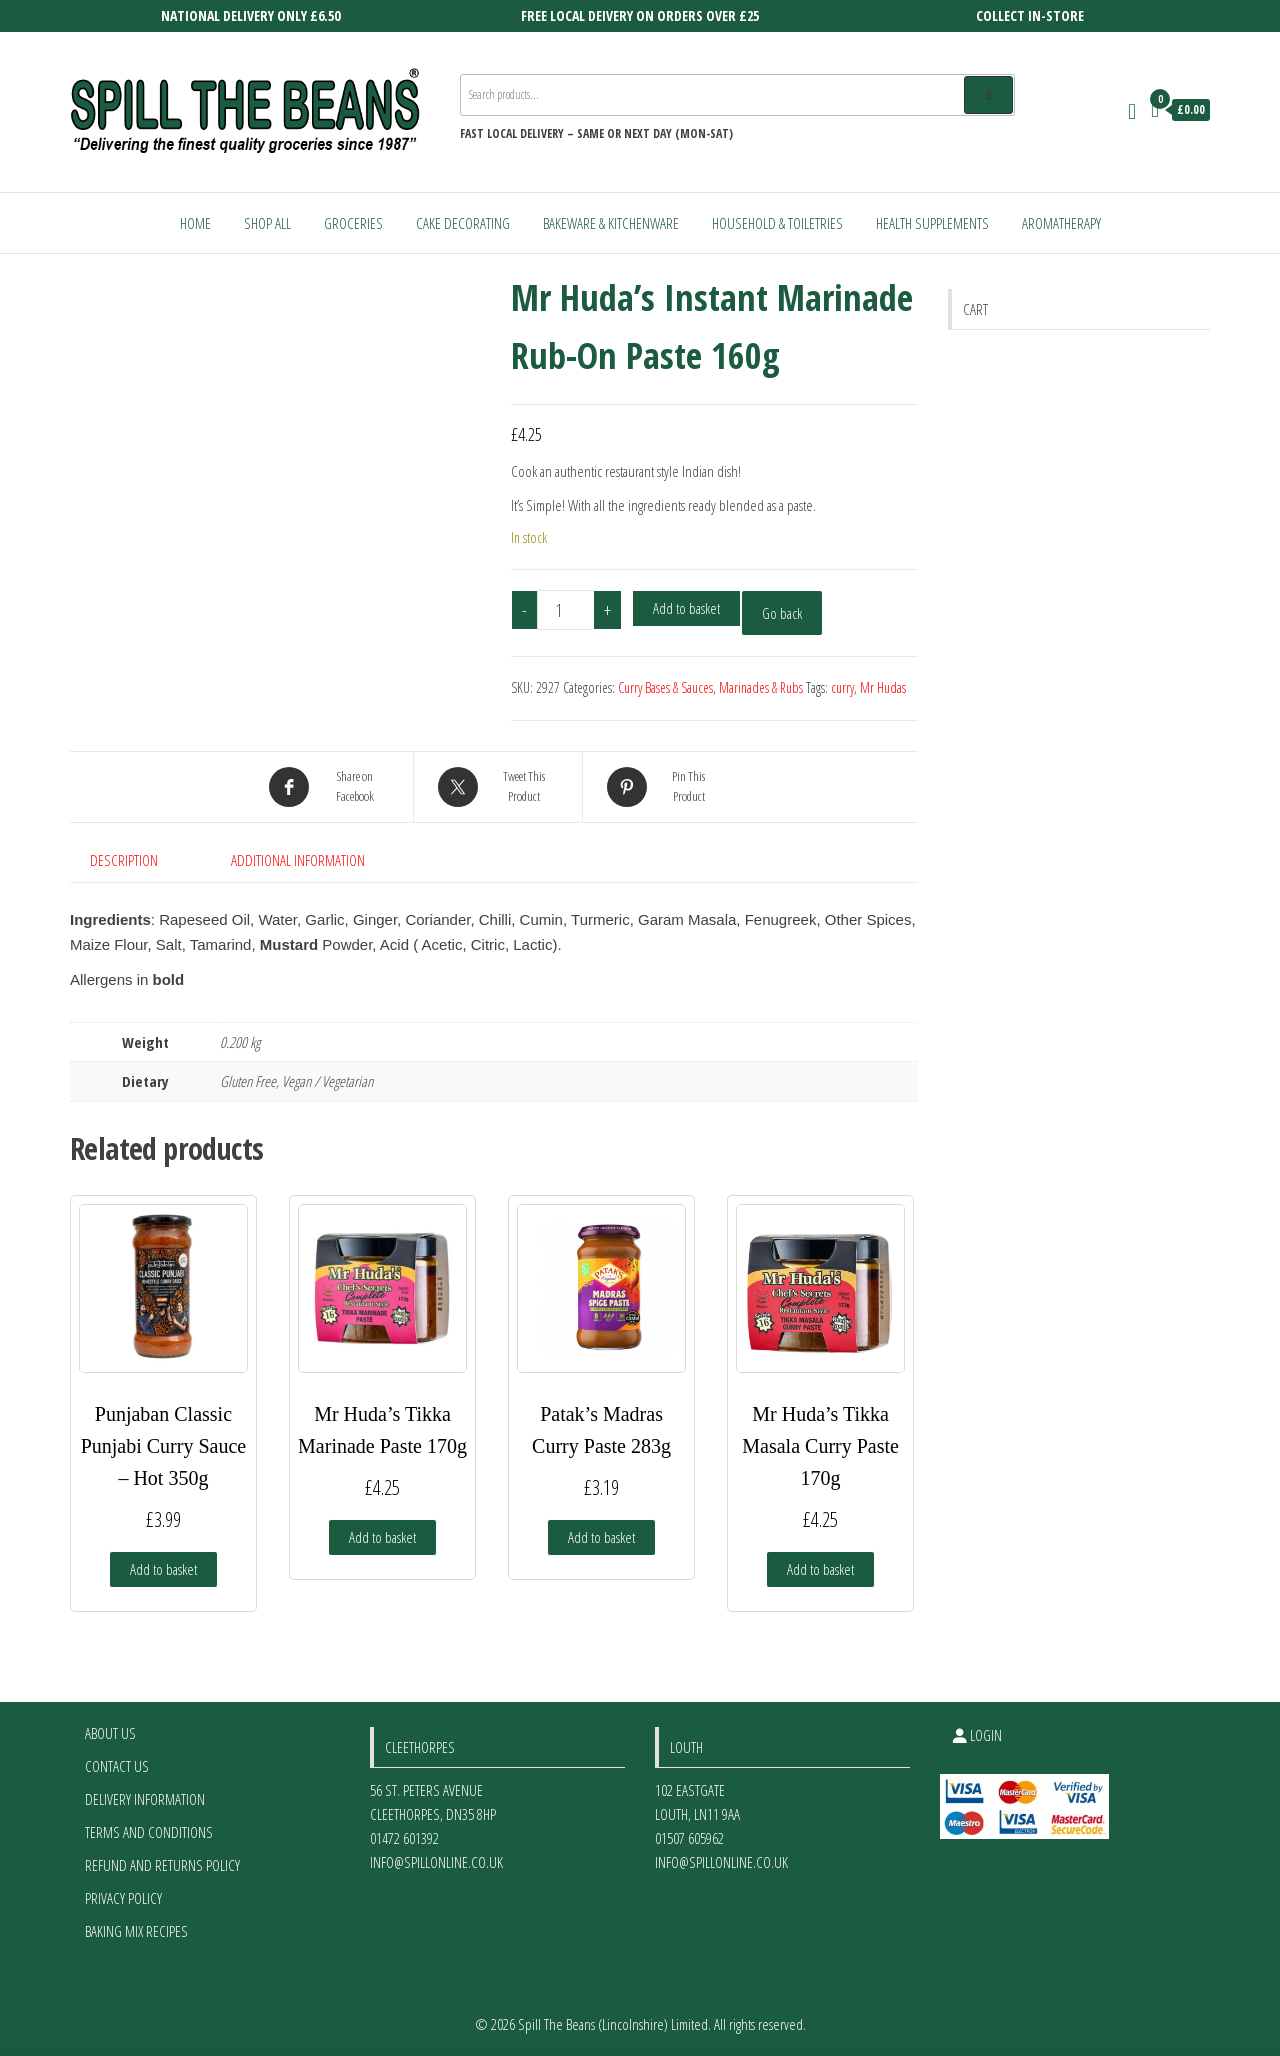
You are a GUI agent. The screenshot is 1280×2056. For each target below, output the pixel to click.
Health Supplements (932, 223)
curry (842, 687)
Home (195, 223)
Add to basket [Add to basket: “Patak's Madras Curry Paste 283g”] (601, 1537)
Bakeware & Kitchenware (611, 223)
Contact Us (117, 1766)
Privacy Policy (123, 1898)
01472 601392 (404, 1838)
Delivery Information (145, 1799)
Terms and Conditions (149, 1832)
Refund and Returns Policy (162, 1865)
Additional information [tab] (298, 860)
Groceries (353, 223)
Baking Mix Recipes (136, 1931)
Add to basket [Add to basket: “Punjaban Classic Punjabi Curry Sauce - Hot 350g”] (163, 1569)
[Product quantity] (566, 610)
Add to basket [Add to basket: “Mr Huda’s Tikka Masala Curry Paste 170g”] (820, 1569)
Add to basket (686, 608)
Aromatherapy (1061, 223)
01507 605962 (689, 1838)
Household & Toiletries (777, 223)
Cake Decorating (463, 223)
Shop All (267, 223)
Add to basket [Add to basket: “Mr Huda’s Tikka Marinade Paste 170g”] (382, 1537)
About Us (110, 1733)
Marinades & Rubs (761, 687)
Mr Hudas (883, 687)
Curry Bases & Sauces (665, 687)
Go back (782, 613)
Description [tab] (124, 860)
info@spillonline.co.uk (436, 1862)
